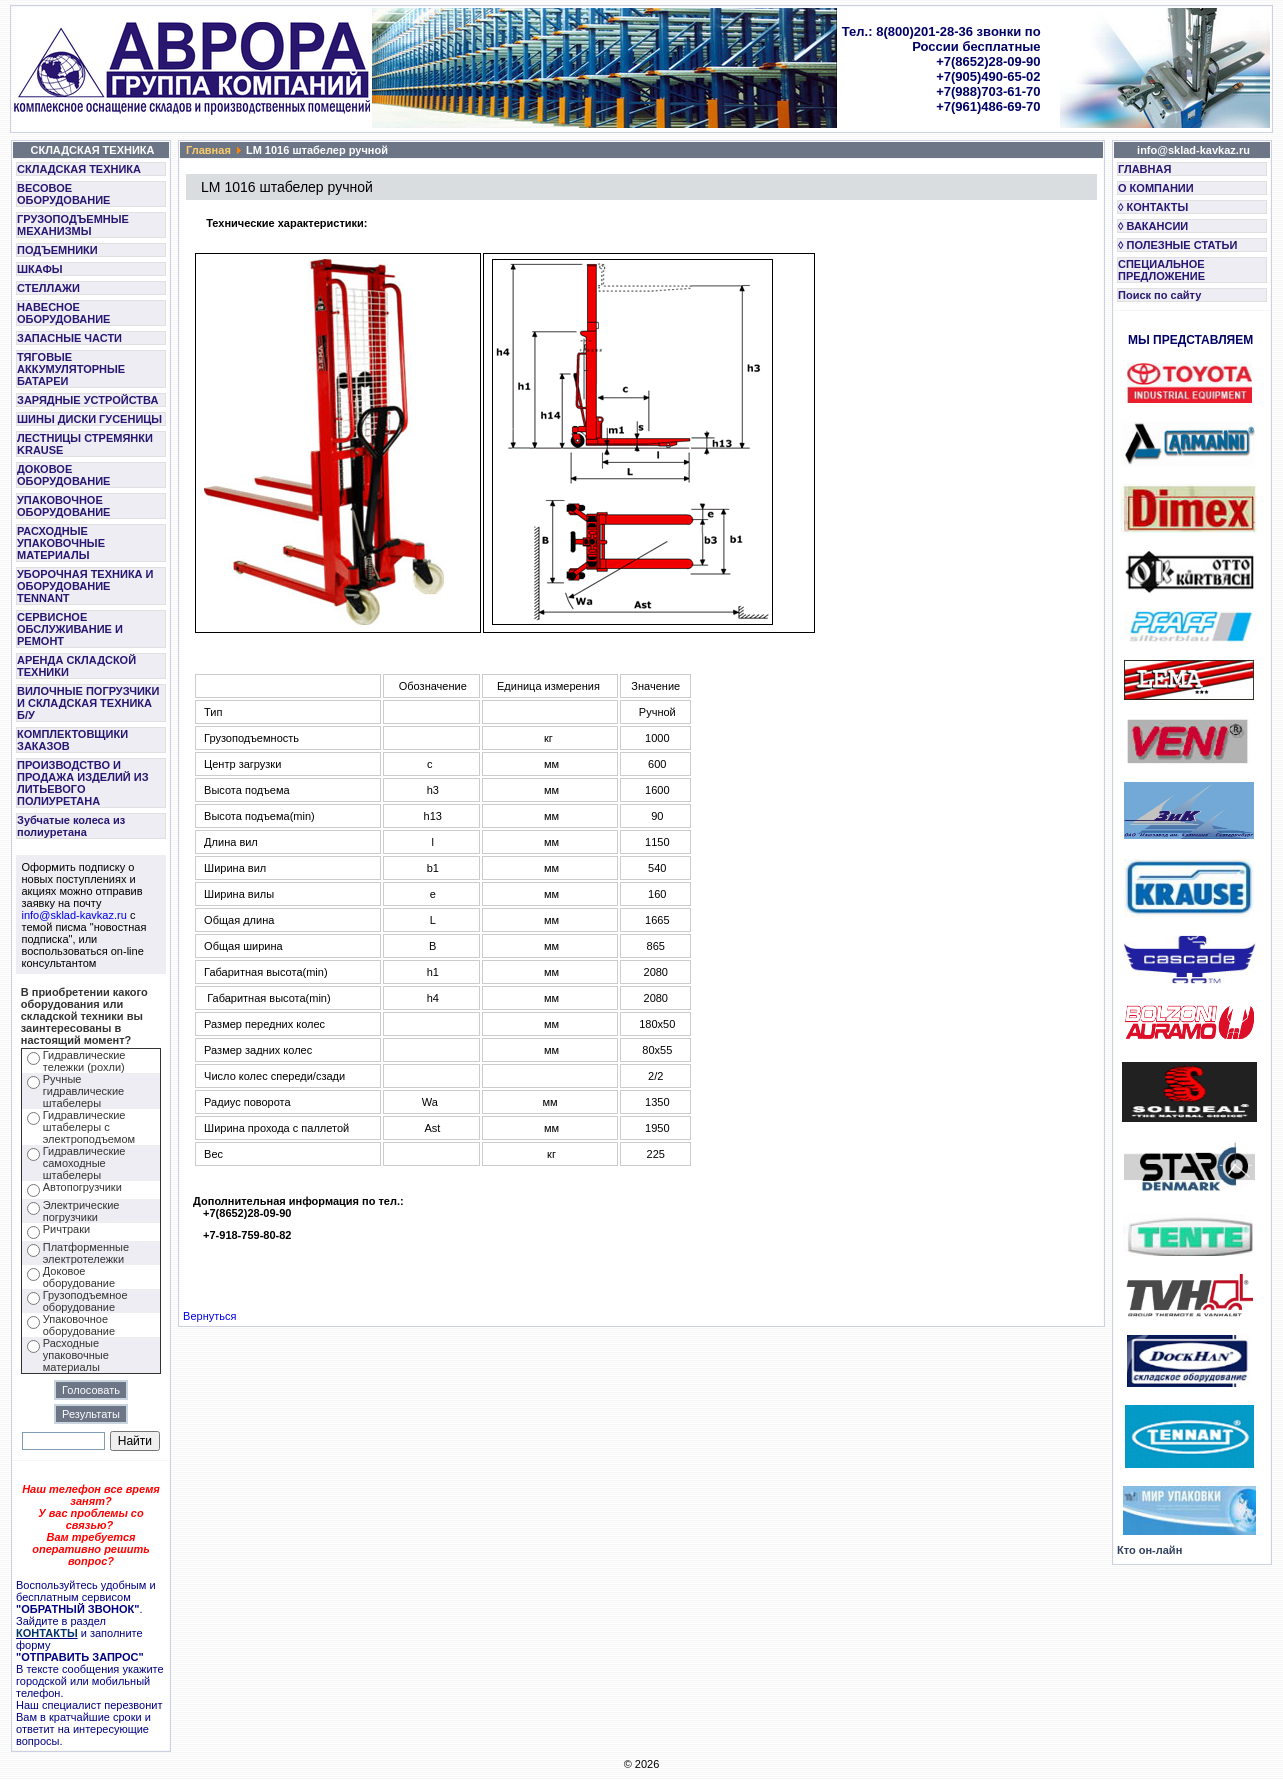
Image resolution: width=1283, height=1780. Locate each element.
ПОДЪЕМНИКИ (57, 250)
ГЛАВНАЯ (1144, 169)
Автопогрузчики (82, 1187)
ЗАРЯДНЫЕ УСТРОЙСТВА (87, 400)
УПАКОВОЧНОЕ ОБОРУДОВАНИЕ (63, 506)
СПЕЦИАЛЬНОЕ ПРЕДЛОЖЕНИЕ (1161, 270)
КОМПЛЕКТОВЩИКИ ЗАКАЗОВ (72, 740)
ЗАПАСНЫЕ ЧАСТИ (69, 338)
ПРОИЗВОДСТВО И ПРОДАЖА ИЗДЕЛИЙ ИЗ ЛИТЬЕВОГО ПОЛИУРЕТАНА (83, 783)
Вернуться (209, 1316)
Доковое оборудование (79, 1277)
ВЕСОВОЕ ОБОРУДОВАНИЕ (63, 194)
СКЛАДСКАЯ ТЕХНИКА (79, 169)
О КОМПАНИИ (1156, 188)
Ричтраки (66, 1229)
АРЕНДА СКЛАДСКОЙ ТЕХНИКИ (76, 666)
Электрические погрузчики (81, 1211)
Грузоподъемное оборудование (85, 1301)
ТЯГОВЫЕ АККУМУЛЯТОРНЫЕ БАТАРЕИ (71, 369)
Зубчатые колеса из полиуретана (71, 826)
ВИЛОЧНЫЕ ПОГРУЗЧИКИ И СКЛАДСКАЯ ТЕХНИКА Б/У (88, 703)
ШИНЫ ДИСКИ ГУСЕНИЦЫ (89, 419)
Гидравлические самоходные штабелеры (84, 1163)
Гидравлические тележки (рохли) (84, 1061)
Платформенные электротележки (86, 1253)
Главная (208, 150)
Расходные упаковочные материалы (76, 1355)
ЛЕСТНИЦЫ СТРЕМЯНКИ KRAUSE (85, 444)
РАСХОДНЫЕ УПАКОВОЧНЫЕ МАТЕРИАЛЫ (61, 543)
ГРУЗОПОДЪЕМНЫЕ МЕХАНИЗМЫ (73, 225)
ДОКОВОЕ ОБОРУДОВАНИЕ (63, 475)
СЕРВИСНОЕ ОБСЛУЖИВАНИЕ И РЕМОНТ (70, 629)
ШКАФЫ (40, 269)
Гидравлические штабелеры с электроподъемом (89, 1127)
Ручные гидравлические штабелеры (83, 1091)
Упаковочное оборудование (79, 1325)
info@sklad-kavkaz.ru (74, 915)
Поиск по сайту (1159, 295)
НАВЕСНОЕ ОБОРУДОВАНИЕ (63, 313)
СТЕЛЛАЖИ (48, 288)
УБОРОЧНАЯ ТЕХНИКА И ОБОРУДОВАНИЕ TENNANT (85, 586)
